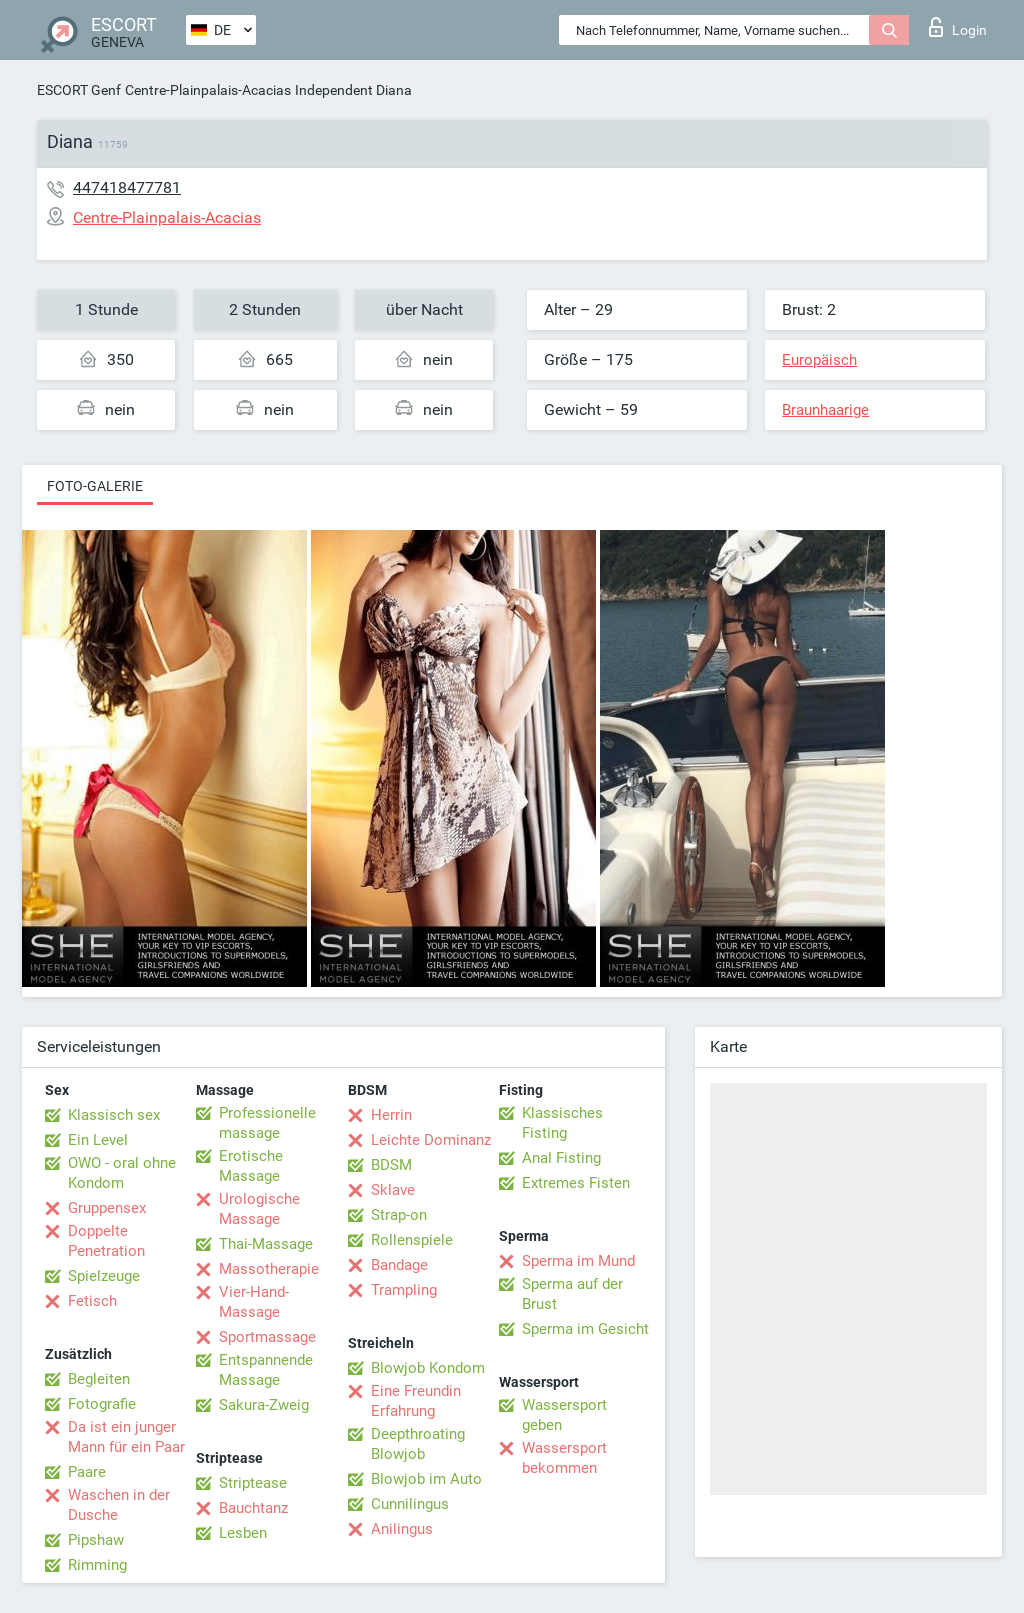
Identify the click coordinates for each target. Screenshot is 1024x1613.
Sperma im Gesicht (585, 1329)
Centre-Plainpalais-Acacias (208, 90)
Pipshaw (96, 1540)
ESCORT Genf (79, 90)
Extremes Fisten (576, 1183)
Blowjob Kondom (428, 1368)
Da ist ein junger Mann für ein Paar (126, 1437)
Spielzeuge (104, 1276)
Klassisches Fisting (562, 1123)
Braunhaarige (825, 410)
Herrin (391, 1115)
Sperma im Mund (578, 1261)
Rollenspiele (412, 1240)
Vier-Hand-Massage (254, 1302)
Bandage (399, 1265)
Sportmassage (267, 1337)
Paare (87, 1472)
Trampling (404, 1290)
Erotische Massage (251, 1166)
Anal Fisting (561, 1158)
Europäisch (819, 360)
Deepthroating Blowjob (418, 1444)
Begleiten (99, 1379)
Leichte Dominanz (431, 1140)
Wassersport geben (564, 1415)
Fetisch (92, 1301)
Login (958, 27)
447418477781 (127, 187)
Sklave (393, 1190)
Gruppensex (107, 1208)
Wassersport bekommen (564, 1458)
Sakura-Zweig (264, 1405)
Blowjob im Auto (426, 1479)
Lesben (243, 1533)
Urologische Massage (259, 1209)
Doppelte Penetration (106, 1241)
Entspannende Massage (266, 1370)
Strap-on (399, 1215)
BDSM (391, 1165)
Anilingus (402, 1529)
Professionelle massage (267, 1123)
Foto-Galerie (95, 486)
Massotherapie (269, 1269)
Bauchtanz (253, 1508)
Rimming (97, 1565)
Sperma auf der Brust (572, 1294)
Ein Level (98, 1140)
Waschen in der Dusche (119, 1505)
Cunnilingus (410, 1504)
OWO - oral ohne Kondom (122, 1173)
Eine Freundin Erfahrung (416, 1401)
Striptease (253, 1483)
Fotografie (102, 1404)
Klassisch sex (114, 1115)
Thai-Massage (266, 1244)
